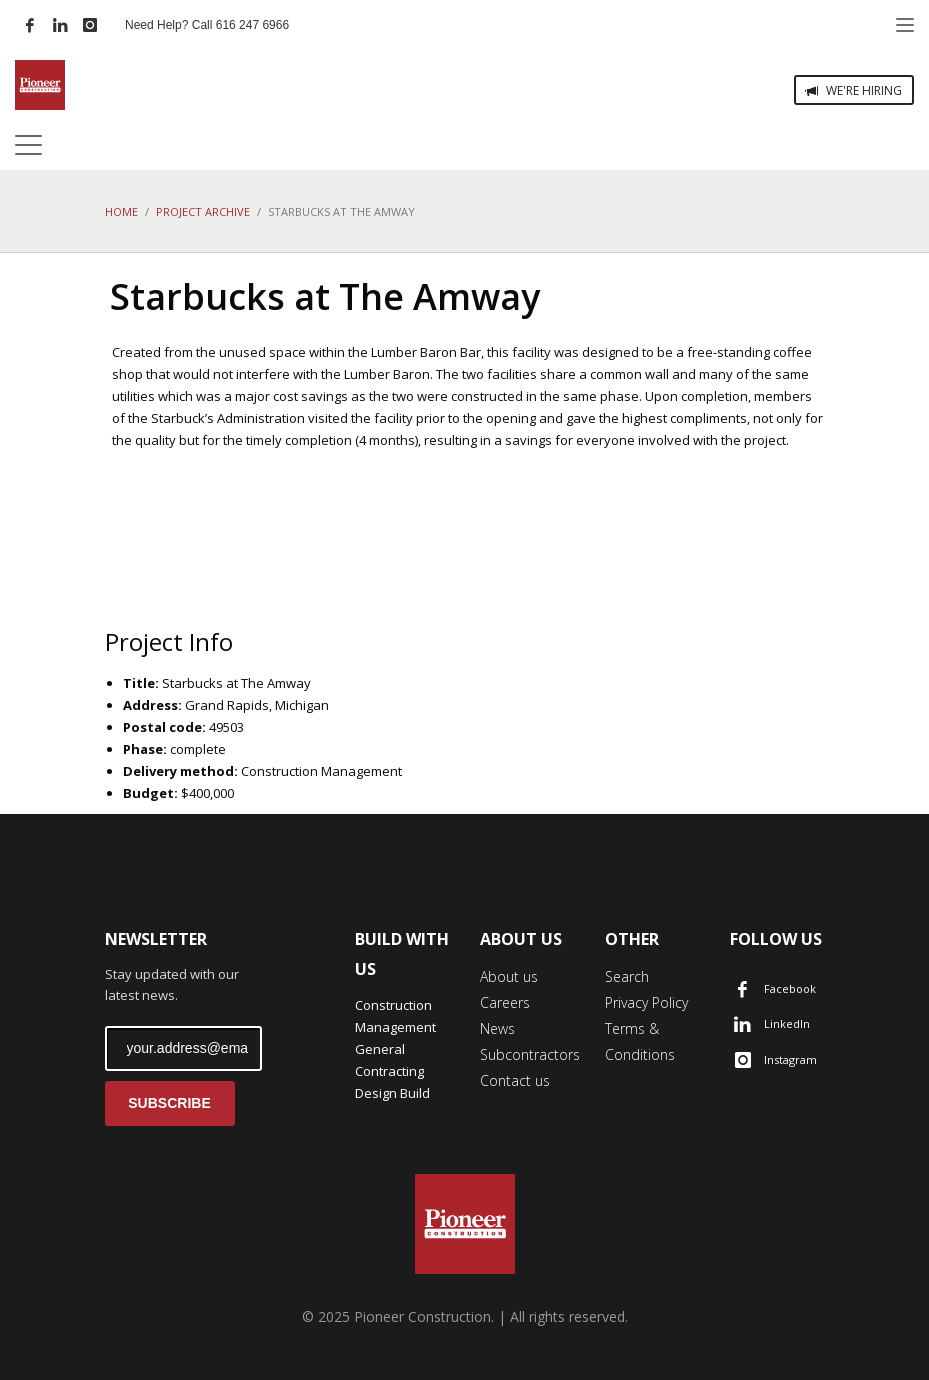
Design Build (392, 1093)
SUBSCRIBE (169, 1103)
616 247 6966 (252, 25)
